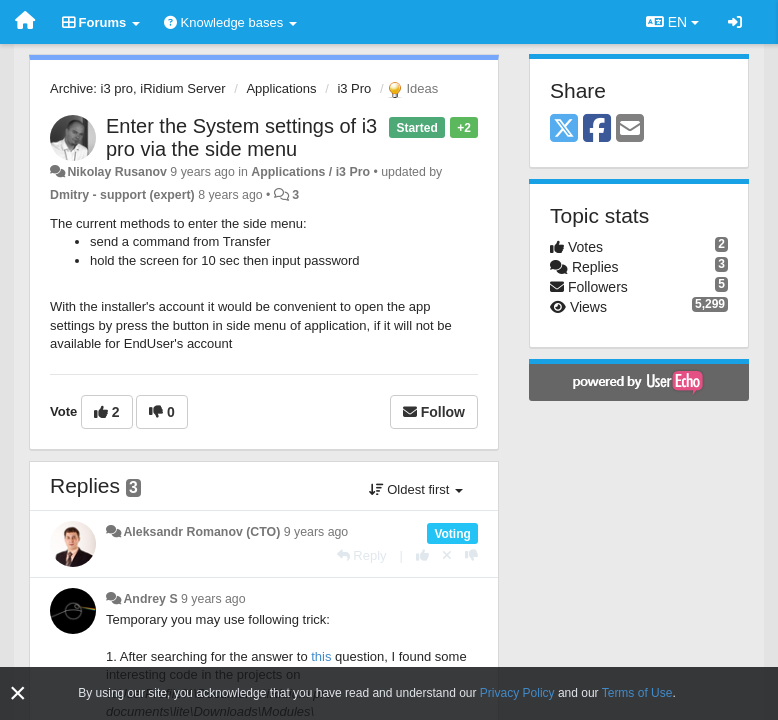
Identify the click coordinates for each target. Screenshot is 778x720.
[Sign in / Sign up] (735, 22)
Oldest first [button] (416, 489)
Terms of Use (637, 693)
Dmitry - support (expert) (122, 195)
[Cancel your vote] (447, 555)
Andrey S (150, 599)
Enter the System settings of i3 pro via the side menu (241, 137)
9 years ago (316, 532)
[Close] (18, 693)
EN (672, 22)
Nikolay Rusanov (116, 172)
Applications (281, 88)
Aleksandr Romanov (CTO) (201, 532)
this (321, 656)
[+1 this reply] (422, 555)
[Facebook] (597, 129)
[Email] (630, 129)
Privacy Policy (517, 693)
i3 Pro (354, 88)
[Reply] (362, 555)
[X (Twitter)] (564, 129)
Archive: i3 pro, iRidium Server (138, 88)
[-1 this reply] (471, 555)
